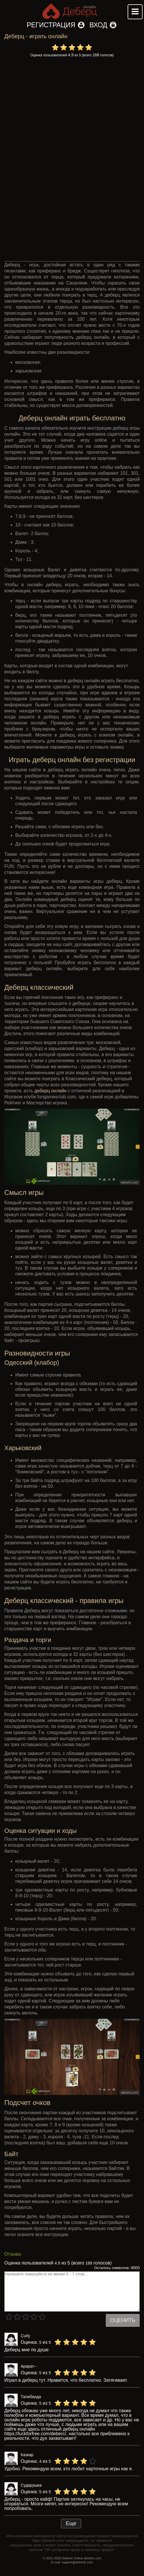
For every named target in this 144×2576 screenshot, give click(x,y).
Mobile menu (135, 11)
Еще (71, 2523)
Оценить (122, 2320)
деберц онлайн (50, 1090)
